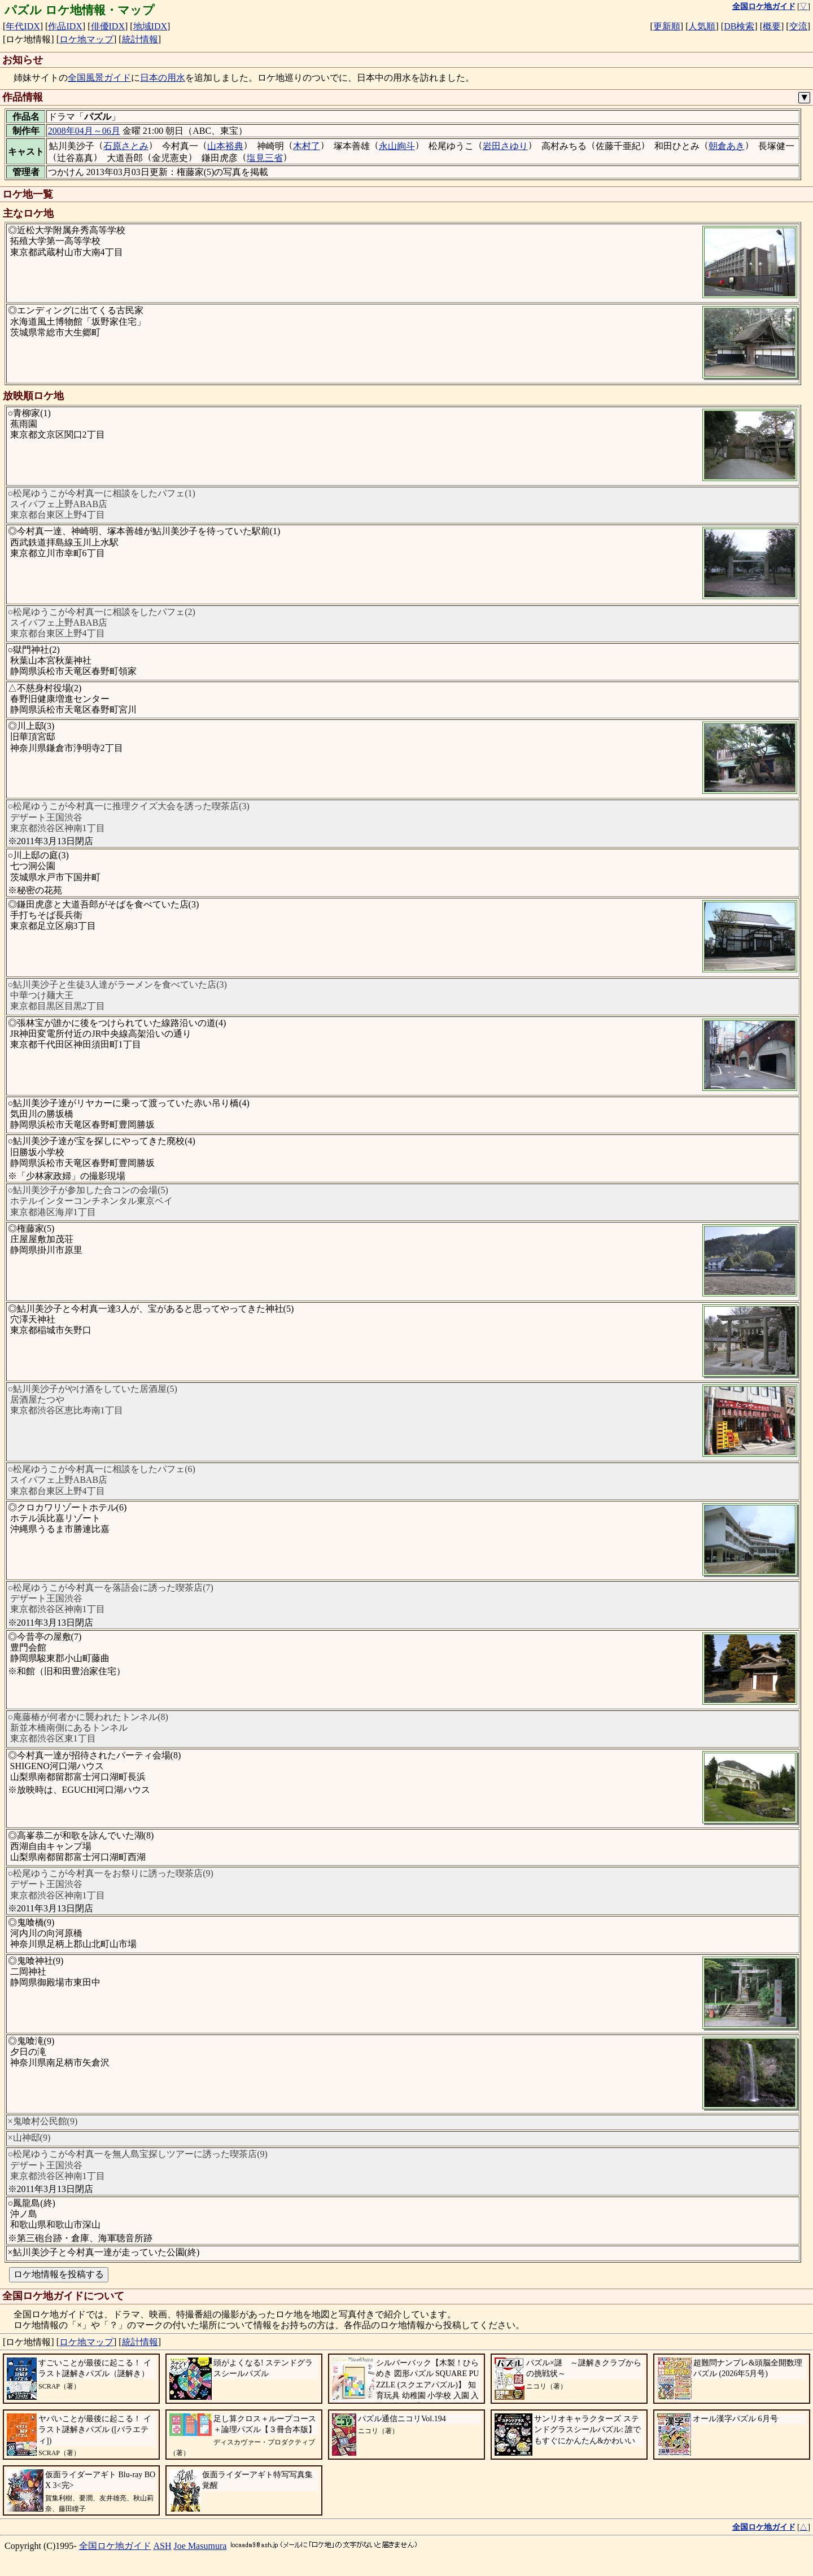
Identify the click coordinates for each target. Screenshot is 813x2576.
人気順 (701, 26)
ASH (163, 2546)
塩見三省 (265, 158)
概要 (772, 26)
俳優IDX (108, 26)
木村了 (306, 146)
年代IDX (23, 26)
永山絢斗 (397, 146)
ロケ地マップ (86, 39)
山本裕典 (225, 146)
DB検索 (739, 26)
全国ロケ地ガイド (115, 2546)
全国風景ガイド (99, 77)
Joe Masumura (200, 2546)
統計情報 (140, 39)
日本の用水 (162, 77)
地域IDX (150, 26)
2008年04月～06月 (84, 131)
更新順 (666, 26)
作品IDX (65, 26)
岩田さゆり (505, 146)
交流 (798, 26)
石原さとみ (125, 146)
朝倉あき (727, 146)
